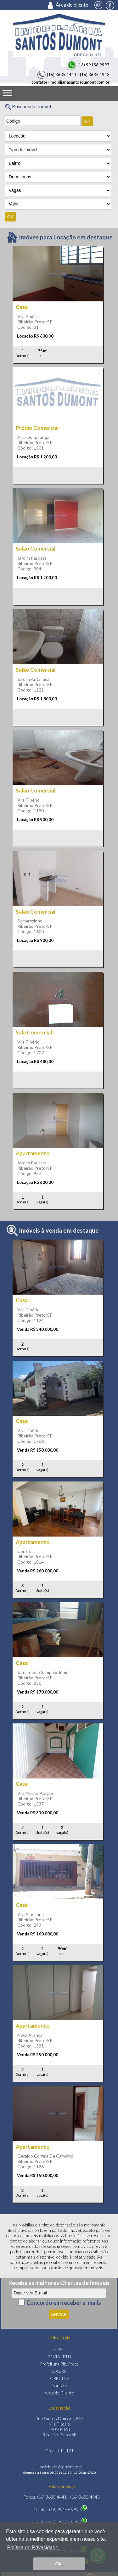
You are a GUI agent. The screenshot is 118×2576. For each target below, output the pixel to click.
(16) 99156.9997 (88, 64)
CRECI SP (59, 2378)
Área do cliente (69, 5)
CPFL (59, 2349)
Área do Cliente (59, 2392)
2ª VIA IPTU (59, 2356)
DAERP (59, 2371)
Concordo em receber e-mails (63, 2302)
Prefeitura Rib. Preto (59, 2363)
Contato (59, 2385)
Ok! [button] (59, 2563)
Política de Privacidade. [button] (33, 2547)
